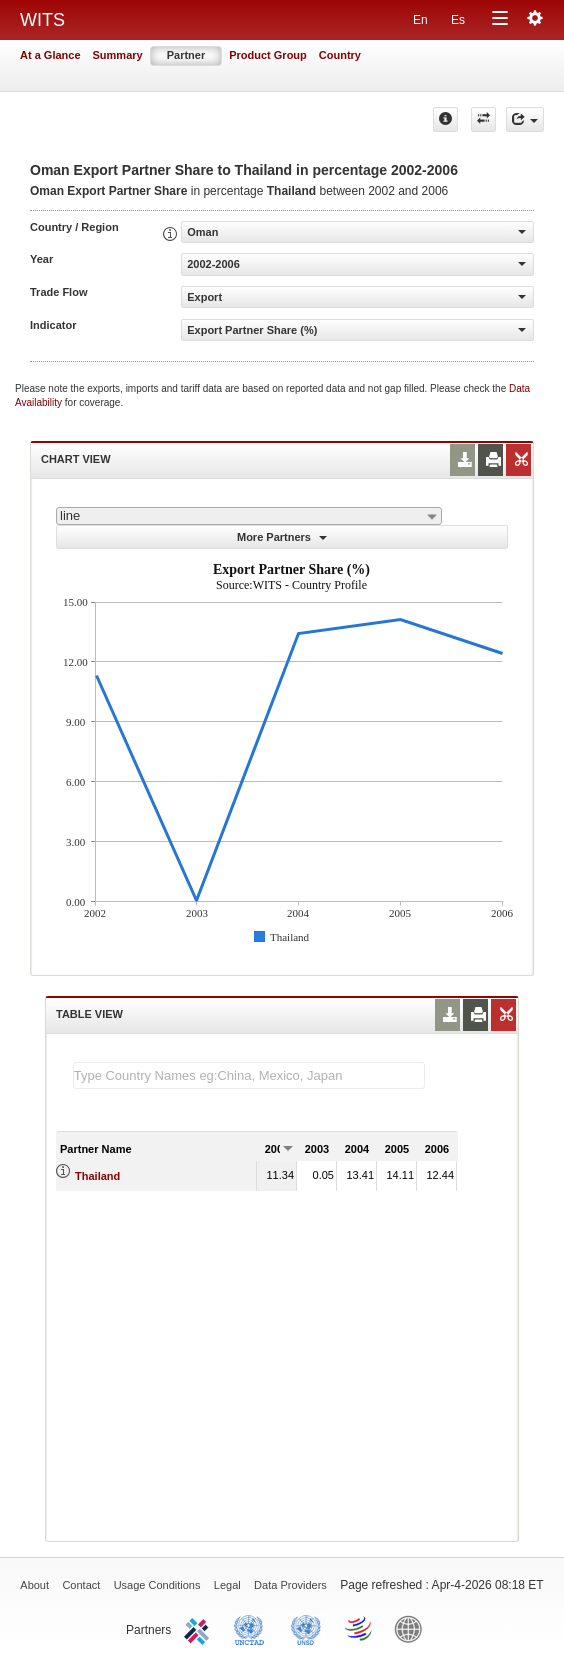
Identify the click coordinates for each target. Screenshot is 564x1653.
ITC (200, 1628)
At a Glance (50, 55)
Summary (118, 55)
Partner (186, 55)
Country (340, 55)
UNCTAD (253, 1628)
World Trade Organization (360, 1628)
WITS (42, 20)
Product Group (268, 55)
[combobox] (249, 516)
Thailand (97, 1176)
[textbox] (249, 1075)
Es (458, 20)
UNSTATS (306, 1628)
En (420, 20)
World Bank (413, 1628)
